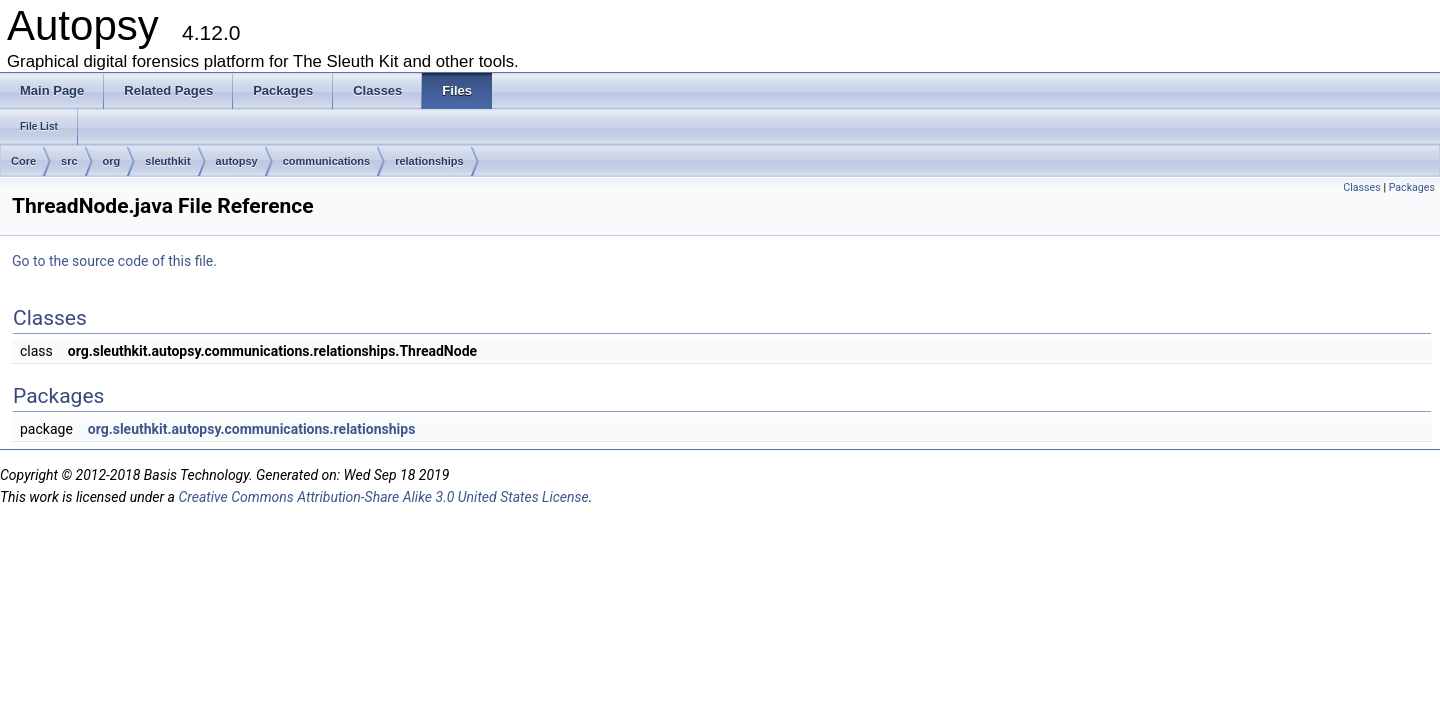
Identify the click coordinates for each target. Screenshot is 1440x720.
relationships (429, 161)
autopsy (237, 161)
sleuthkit (167, 161)
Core (23, 161)
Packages (1412, 187)
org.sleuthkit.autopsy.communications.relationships (252, 429)
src (69, 161)
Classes (1361, 187)
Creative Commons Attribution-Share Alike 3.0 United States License (383, 497)
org (112, 161)
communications (326, 161)
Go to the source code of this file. (114, 261)
